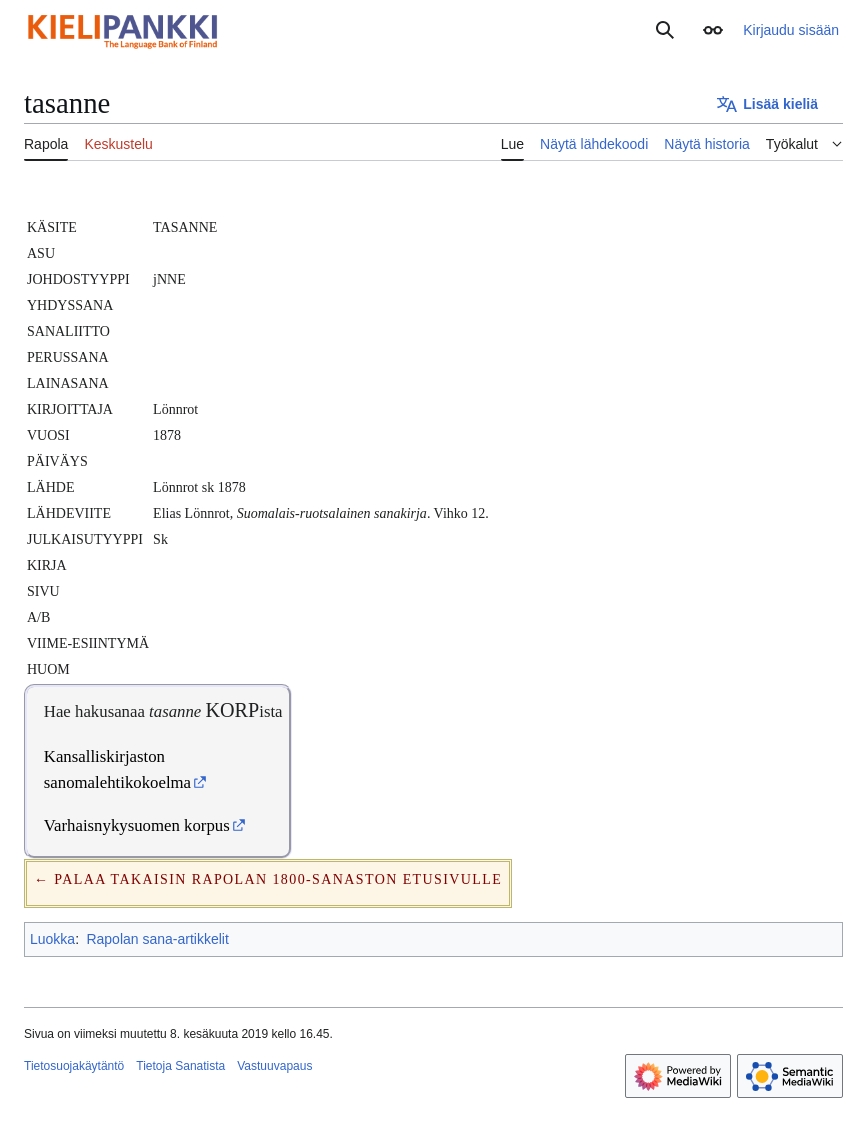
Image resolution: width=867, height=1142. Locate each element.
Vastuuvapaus (274, 1066)
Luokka (52, 939)
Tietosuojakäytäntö (74, 1066)
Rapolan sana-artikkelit (157, 939)
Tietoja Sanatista (180, 1066)
